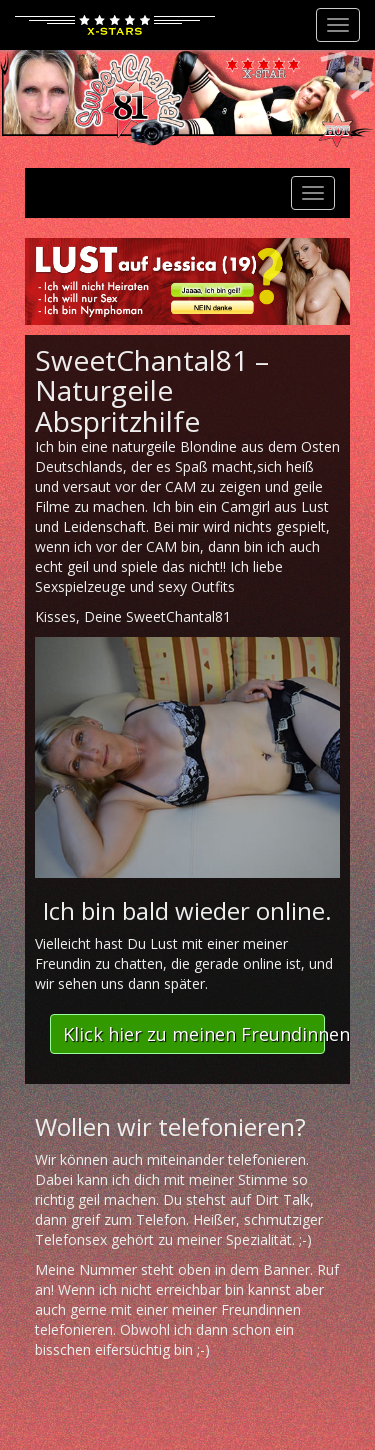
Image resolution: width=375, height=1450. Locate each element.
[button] (187, 1034)
